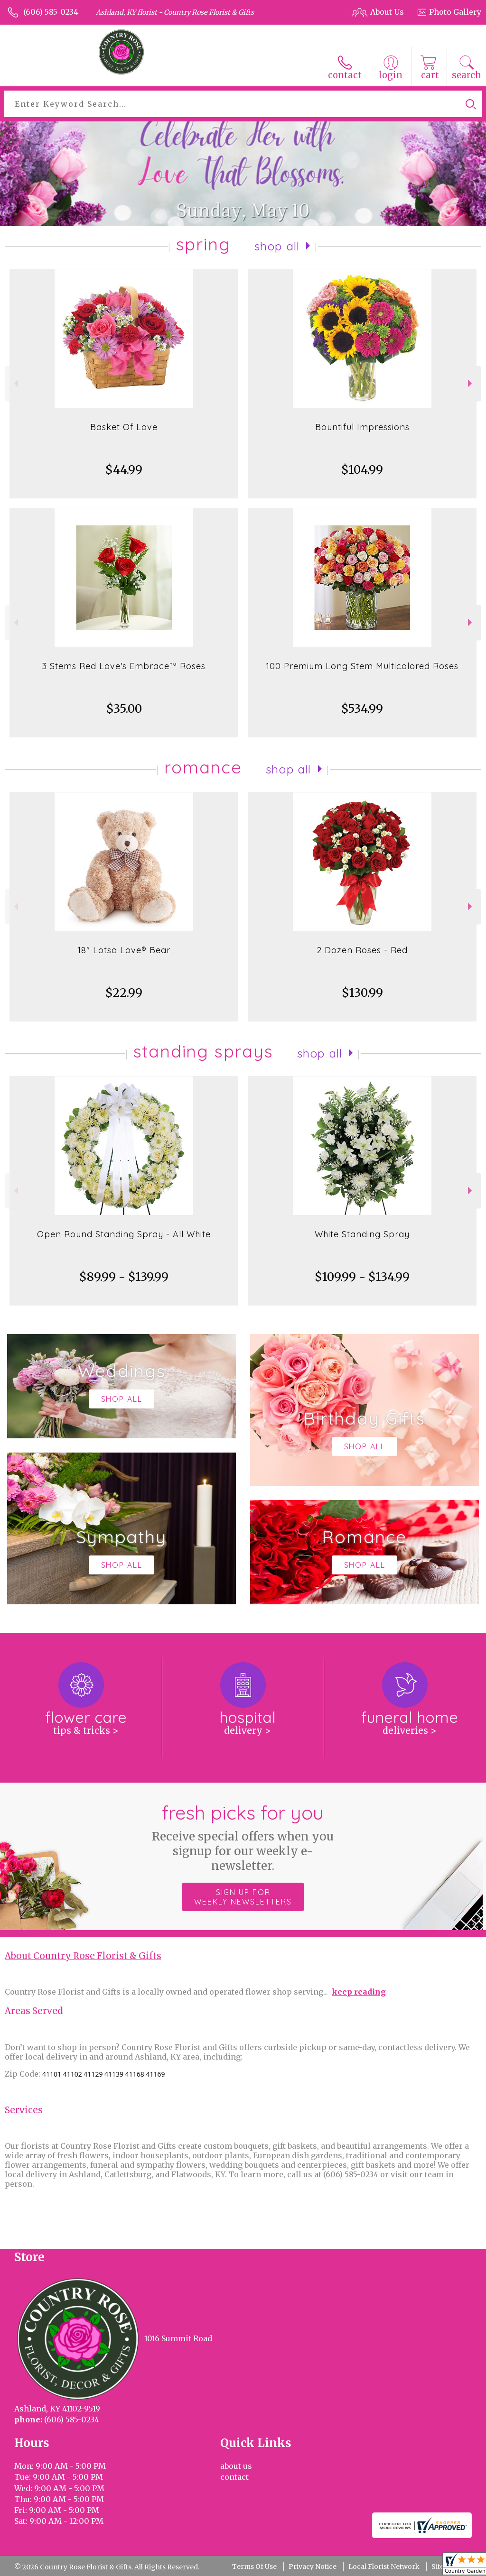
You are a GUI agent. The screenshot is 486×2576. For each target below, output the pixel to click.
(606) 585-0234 (50, 12)
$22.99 (123, 992)
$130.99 (362, 992)
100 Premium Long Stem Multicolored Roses (362, 666)
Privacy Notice (312, 2566)
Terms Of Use (254, 2566)
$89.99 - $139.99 (123, 1277)
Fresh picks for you (243, 1837)
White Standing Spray (362, 1234)
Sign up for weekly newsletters (243, 1896)
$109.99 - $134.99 (362, 1277)
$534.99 (362, 708)
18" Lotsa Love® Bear (123, 950)
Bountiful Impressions (362, 427)
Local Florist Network (384, 2566)
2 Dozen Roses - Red (362, 950)
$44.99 (123, 469)
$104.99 (362, 469)
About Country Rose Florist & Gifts (83, 1955)
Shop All (277, 246)
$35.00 (124, 708)
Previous (15, 383)
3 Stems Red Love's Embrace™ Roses (124, 666)
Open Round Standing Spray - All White (124, 1234)
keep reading (359, 1991)
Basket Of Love (124, 427)
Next (471, 383)
